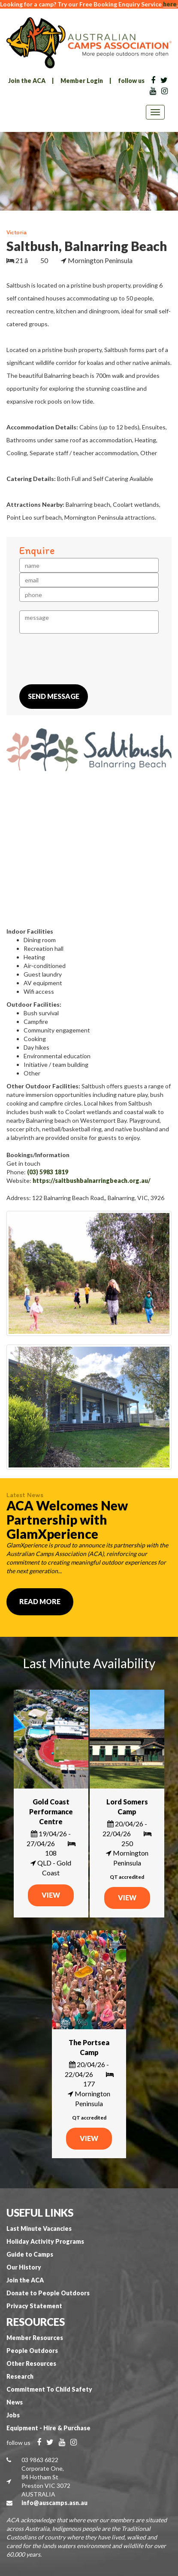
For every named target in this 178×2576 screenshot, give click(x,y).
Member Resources (34, 2337)
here (170, 4)
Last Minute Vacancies (39, 2228)
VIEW (51, 1895)
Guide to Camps (29, 2254)
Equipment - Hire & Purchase (48, 2428)
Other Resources (31, 2363)
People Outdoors (32, 2350)
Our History (23, 2267)
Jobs (13, 2415)
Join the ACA (26, 80)
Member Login (81, 80)
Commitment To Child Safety (49, 2389)
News (14, 2402)
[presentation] (84, 659)
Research (19, 2376)
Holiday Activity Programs (45, 2241)
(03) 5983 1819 (47, 1172)
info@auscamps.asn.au (54, 2502)
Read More (39, 1601)
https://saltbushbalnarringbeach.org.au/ (92, 1180)
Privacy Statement (34, 2306)
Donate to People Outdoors (48, 2293)
